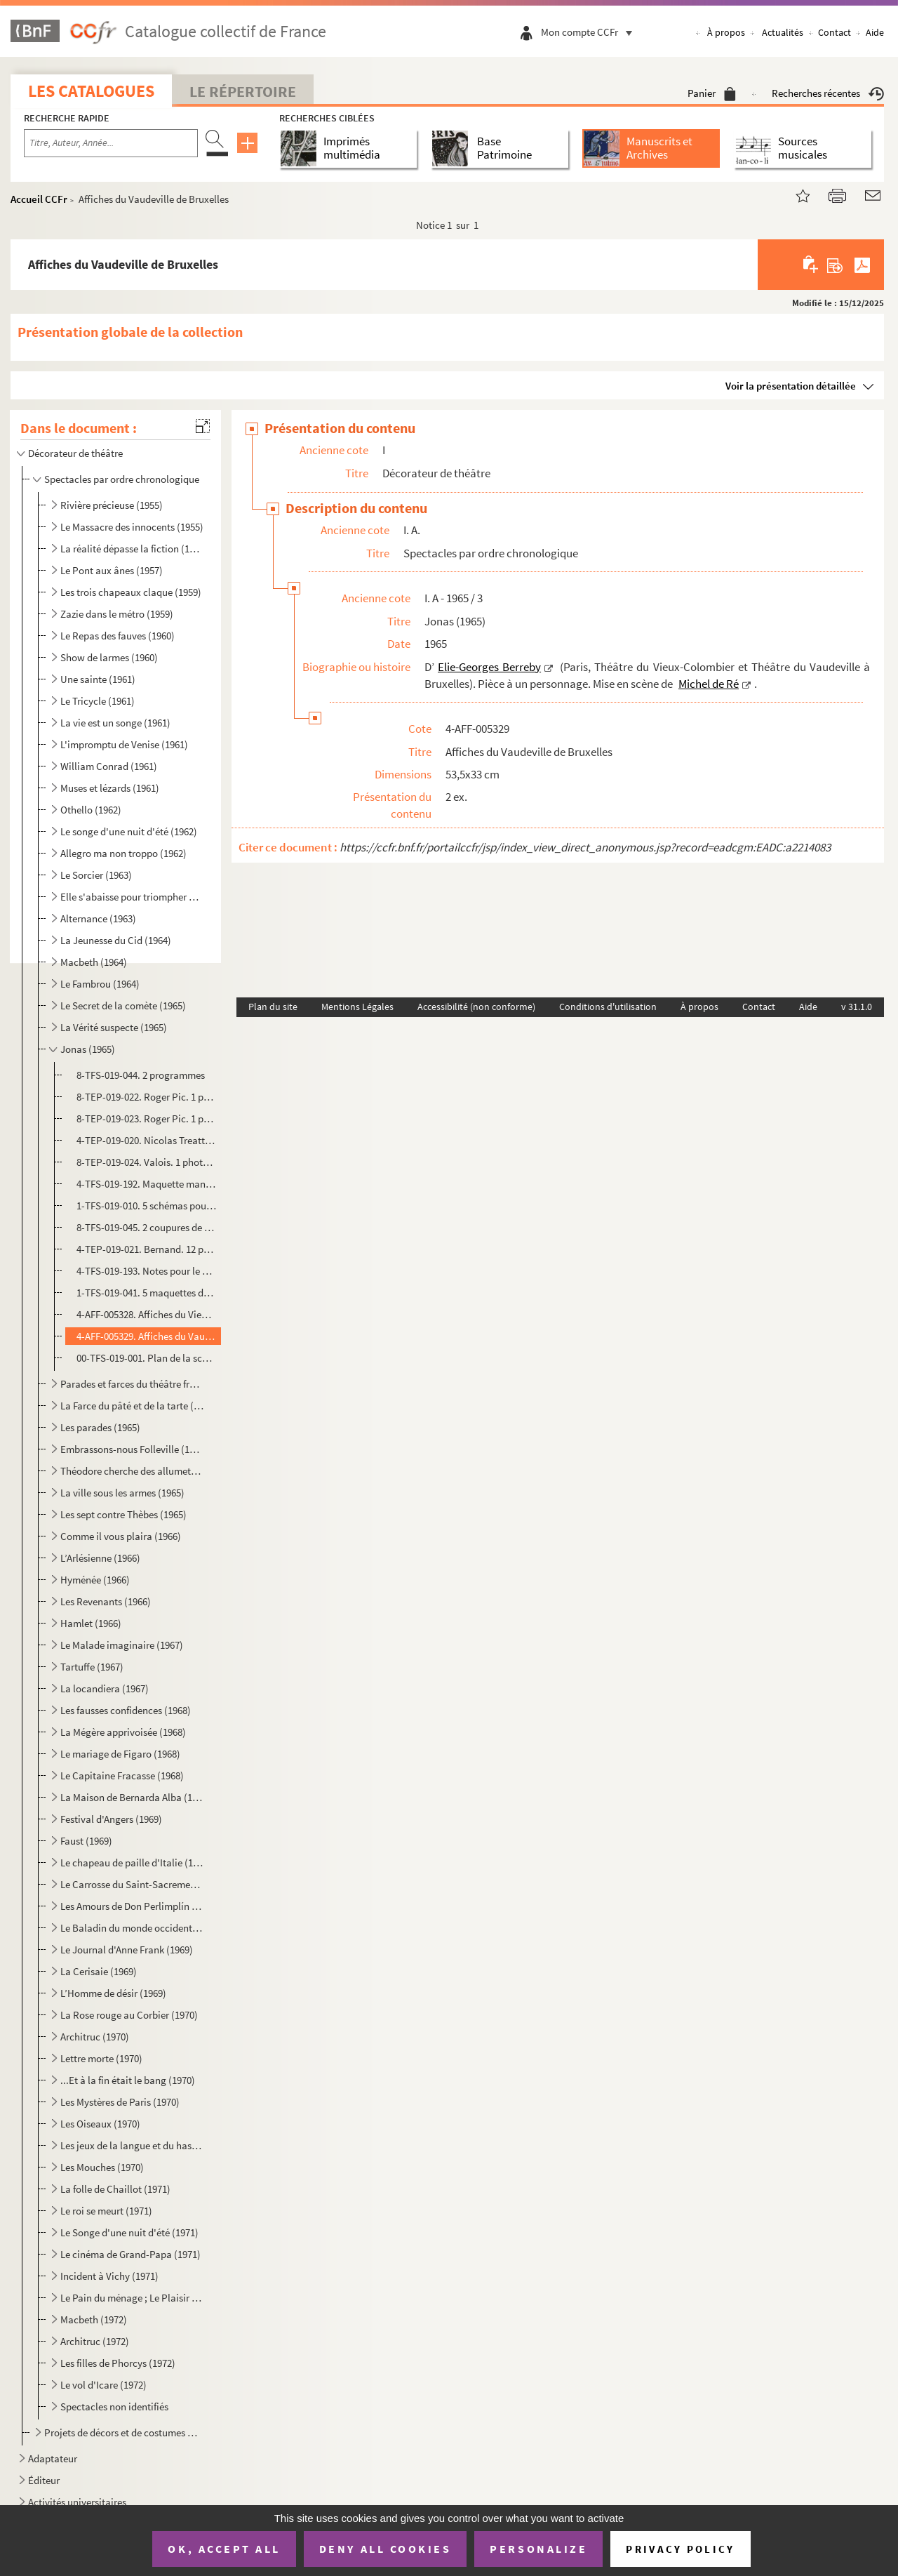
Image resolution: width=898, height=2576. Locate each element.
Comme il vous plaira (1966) (120, 1536)
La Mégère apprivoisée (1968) (123, 1732)
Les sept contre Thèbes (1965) (123, 1514)
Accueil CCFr (39, 199)
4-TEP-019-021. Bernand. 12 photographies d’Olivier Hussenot (146, 1249)
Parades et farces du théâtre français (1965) (132, 1383)
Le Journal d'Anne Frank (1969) (126, 1949)
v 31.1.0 (856, 1006)
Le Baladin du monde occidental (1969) (132, 1927)
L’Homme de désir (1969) (113, 1993)
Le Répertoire (242, 91)
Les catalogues (91, 91)
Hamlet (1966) (90, 1623)
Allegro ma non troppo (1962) (123, 853)
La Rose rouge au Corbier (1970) (129, 2014)
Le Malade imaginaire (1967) (121, 1645)
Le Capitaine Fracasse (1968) (122, 1775)
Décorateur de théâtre (75, 453)
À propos (726, 32)
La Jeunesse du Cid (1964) (115, 940)
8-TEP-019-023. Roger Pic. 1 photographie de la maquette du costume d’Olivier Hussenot (146, 1118)
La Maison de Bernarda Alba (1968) (132, 1797)
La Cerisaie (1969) (98, 1971)
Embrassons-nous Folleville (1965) (132, 1449)
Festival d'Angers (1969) (111, 1819)
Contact (834, 32)
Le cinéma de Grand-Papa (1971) (130, 2254)
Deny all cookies (385, 2549)
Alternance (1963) (98, 918)
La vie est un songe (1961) (115, 722)
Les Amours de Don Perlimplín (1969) (132, 1906)
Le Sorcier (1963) (96, 875)
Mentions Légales (357, 1006)
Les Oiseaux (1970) (100, 2123)
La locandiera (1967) (104, 1688)
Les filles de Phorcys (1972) (117, 2363)
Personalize (538, 2549)
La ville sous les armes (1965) (122, 1492)
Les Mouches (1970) (102, 2167)
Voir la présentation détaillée (790, 385)
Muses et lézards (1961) (109, 788)
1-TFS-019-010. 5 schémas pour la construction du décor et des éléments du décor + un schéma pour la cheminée (146, 1205)
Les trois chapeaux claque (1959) (130, 592)
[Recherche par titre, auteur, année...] (111, 143)
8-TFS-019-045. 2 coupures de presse (146, 1227)
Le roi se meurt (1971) (106, 2210)
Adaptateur (52, 2458)
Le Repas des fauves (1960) (117, 635)
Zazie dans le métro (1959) (116, 613)
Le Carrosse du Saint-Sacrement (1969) (132, 1884)
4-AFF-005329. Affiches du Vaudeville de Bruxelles (146, 1336)
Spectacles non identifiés (114, 2406)
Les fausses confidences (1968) (125, 1710)
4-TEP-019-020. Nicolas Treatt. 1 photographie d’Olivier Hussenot (146, 1140)
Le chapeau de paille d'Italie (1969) (132, 1862)
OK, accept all (224, 2549)
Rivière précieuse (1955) (111, 505)
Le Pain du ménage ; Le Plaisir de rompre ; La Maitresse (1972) (132, 2297)
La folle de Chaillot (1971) (115, 2189)
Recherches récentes (828, 93)
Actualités (782, 32)
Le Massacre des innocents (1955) (131, 526)
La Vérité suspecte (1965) (113, 1027)
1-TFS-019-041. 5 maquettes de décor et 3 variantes (146, 1292)
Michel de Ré (708, 683)
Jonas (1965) (87, 1049)
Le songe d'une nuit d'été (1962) (128, 831)
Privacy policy (680, 2549)
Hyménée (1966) (95, 1579)
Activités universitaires (77, 2502)
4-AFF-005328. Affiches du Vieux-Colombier (146, 1314)
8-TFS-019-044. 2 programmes (140, 1075)
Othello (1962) (90, 809)
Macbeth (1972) (93, 2319)
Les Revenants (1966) (105, 1601)
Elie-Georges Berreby (489, 667)
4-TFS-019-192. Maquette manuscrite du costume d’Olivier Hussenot (146, 1183)
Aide (875, 32)
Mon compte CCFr (590, 32)
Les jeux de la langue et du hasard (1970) (132, 2145)
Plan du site (272, 1006)
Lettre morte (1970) (101, 2058)
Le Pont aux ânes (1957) (111, 570)
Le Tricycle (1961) (97, 701)
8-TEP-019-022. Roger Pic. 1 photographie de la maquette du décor (146, 1096)
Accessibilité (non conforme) (476, 1006)
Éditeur (44, 2480)
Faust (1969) (86, 1840)
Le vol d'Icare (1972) (103, 2384)
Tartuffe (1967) (91, 1666)
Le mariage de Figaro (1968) (120, 1753)
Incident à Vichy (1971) (109, 2276)
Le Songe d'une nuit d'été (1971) (129, 2232)
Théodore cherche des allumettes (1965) (132, 1471)
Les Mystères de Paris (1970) (120, 2102)
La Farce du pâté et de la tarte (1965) (132, 1405)
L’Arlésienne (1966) (100, 1558)
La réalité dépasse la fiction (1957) (132, 548)
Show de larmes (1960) (109, 657)
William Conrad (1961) (108, 766)
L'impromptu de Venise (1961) (124, 744)
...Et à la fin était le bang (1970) (127, 2080)
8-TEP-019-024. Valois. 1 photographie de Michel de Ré (146, 1162)
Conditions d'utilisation (608, 1006)
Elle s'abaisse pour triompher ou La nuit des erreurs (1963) (132, 896)
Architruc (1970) (94, 2036)
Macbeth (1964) (93, 962)
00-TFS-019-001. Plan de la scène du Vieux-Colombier (146, 1358)
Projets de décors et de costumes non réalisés (123, 2432)
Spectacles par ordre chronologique (121, 479)
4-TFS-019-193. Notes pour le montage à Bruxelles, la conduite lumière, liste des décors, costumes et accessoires (146, 1270)
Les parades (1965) (100, 1427)
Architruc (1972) (94, 2341)
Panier (712, 93)
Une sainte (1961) (97, 679)
